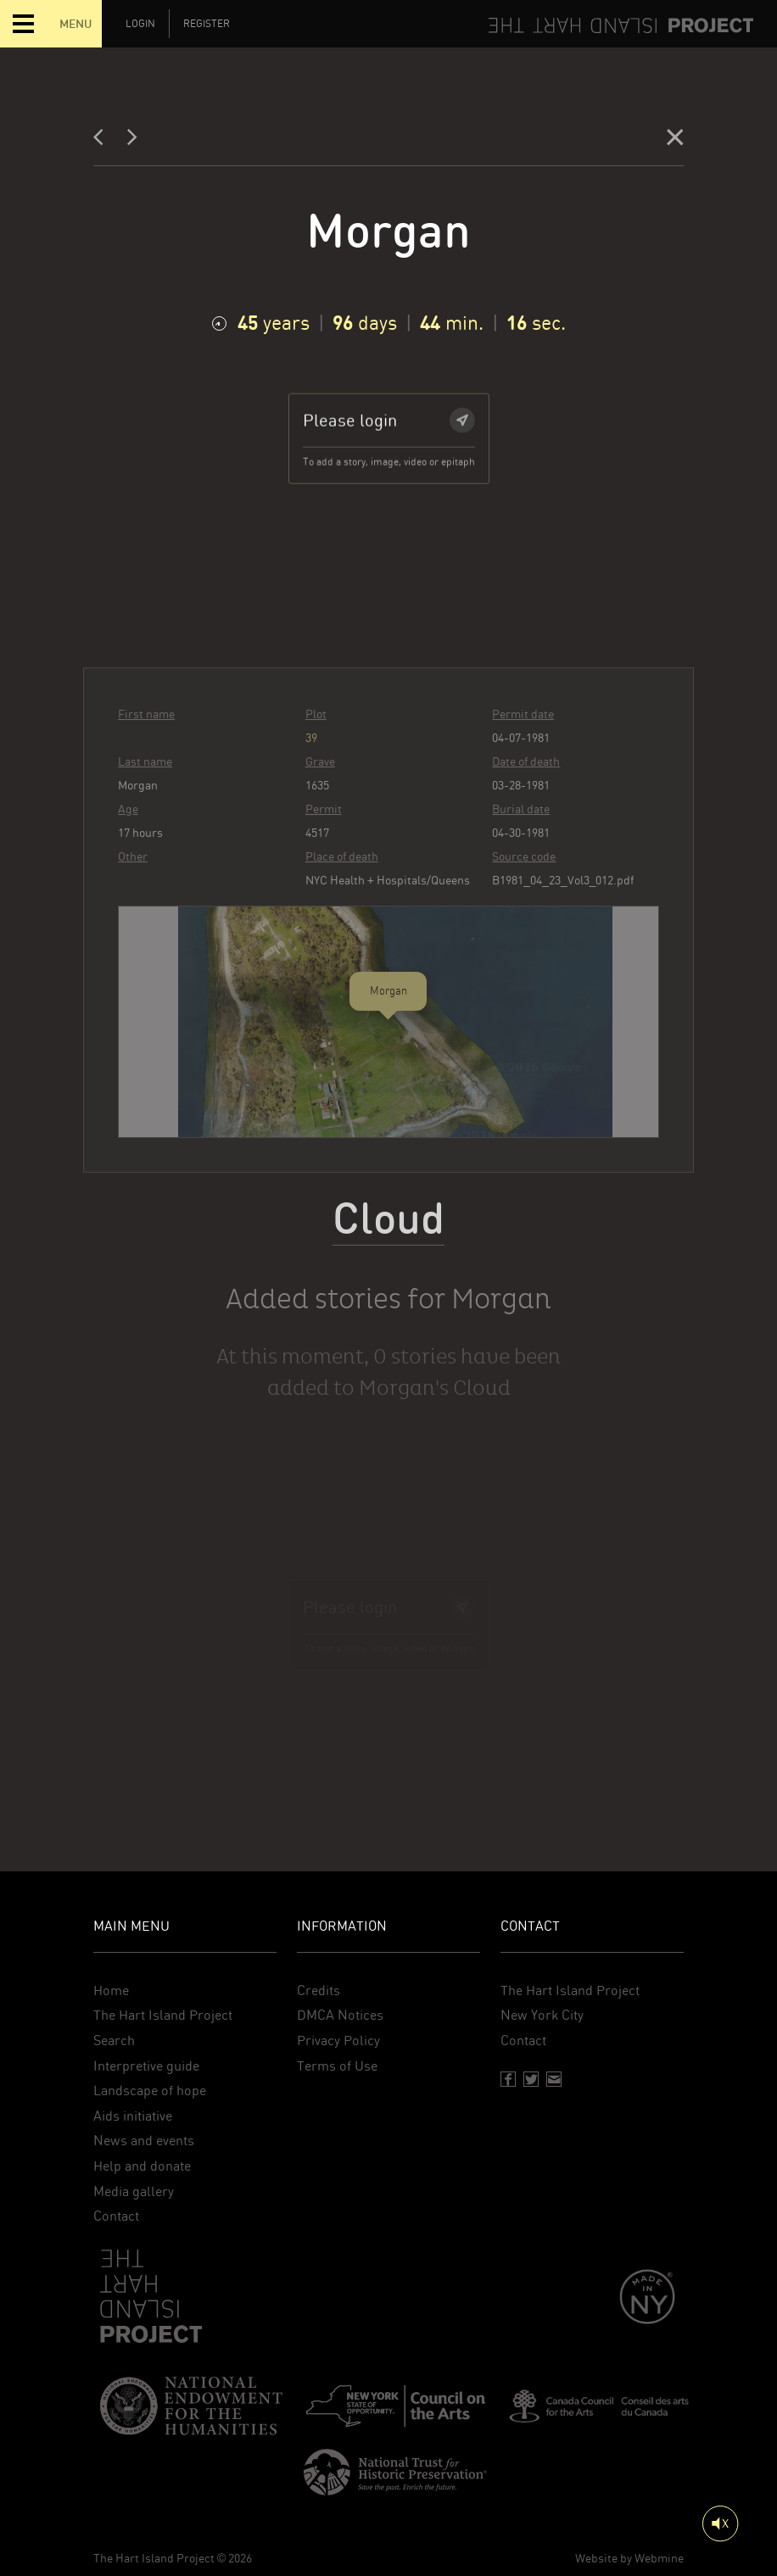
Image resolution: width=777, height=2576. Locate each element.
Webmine (659, 2558)
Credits (318, 1990)
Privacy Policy (338, 2040)
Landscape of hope (149, 2091)
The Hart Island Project (162, 2015)
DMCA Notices (340, 2015)
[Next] (132, 141)
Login (140, 24)
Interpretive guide (146, 2066)
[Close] (675, 141)
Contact (116, 2216)
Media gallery (133, 2191)
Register (206, 24)
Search (114, 2040)
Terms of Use (337, 2066)
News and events (143, 2141)
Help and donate (142, 2166)
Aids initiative (132, 2116)
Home (111, 1990)
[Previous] (103, 141)
